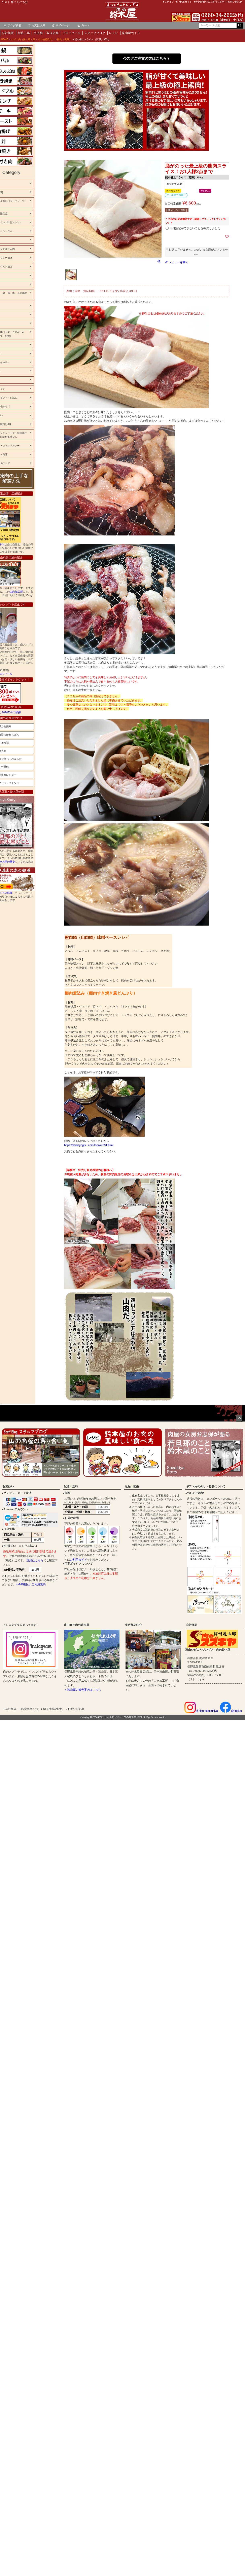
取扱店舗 (52, 33)
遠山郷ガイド (131, 33)
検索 (240, 25)
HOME (4, 39)
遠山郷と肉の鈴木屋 (76, 1625)
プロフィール (71, 33)
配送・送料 (71, 1486)
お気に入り (36, 25)
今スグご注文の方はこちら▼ (146, 59)
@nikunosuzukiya (201, 1713)
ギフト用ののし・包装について (205, 1486)
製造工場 (24, 33)
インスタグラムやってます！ (21, 1625)
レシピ (113, 33)
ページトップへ (239, 1418)
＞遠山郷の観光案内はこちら (82, 1689)
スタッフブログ (94, 33)
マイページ (61, 25)
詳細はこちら (35, 1560)
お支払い (8, 1486)
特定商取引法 (31, 1710)
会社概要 (8, 33)
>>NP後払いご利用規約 (31, 1584)
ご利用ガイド (78, 1559)
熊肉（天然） (64, 39)
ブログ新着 (12, 25)
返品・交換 (132, 1486)
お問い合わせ (77, 1710)
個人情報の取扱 (54, 1710)
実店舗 (38, 33)
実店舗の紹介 (133, 1625)
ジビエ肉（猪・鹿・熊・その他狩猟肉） (33, 39)
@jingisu (231, 1713)
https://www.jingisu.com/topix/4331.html (88, 1145)
